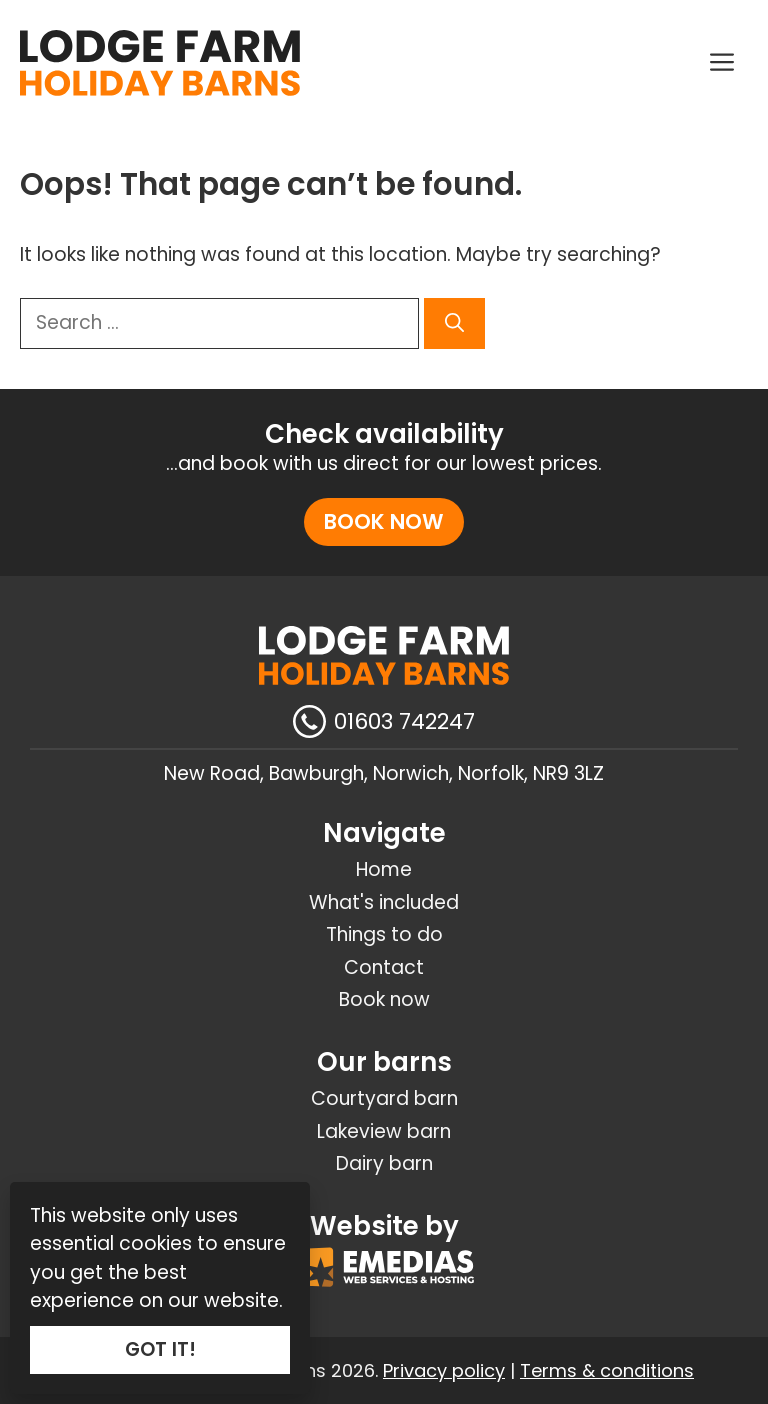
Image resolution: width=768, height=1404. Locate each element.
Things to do (384, 934)
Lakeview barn (384, 1131)
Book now (384, 521)
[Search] (454, 323)
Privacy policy (444, 1370)
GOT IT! (160, 1349)
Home (384, 869)
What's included (384, 902)
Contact (384, 967)
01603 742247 (404, 721)
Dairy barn (384, 1163)
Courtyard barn (384, 1098)
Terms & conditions (607, 1370)
